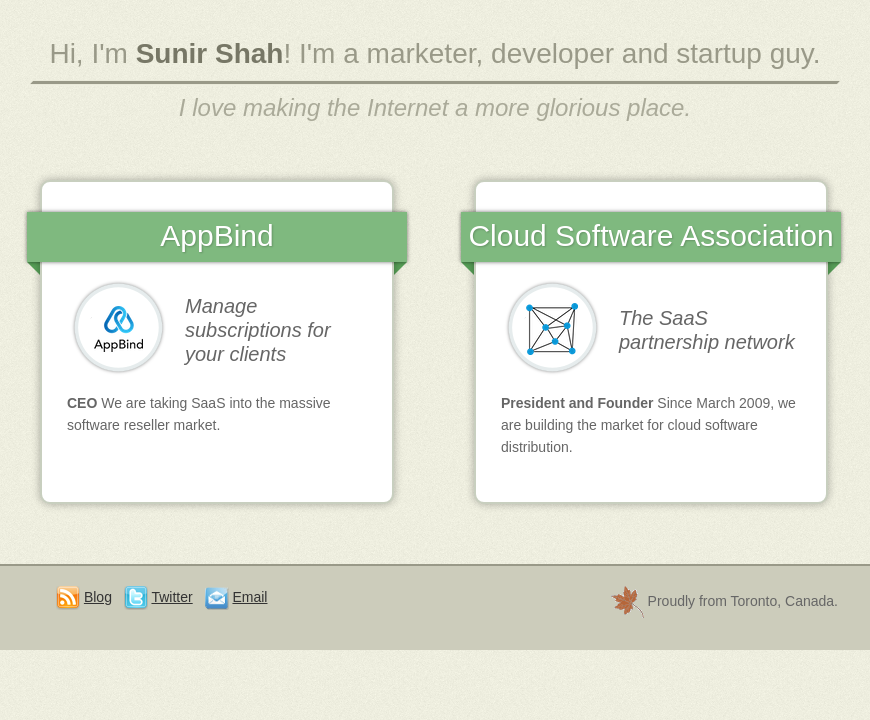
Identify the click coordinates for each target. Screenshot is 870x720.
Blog (98, 597)
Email (249, 597)
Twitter (171, 597)
